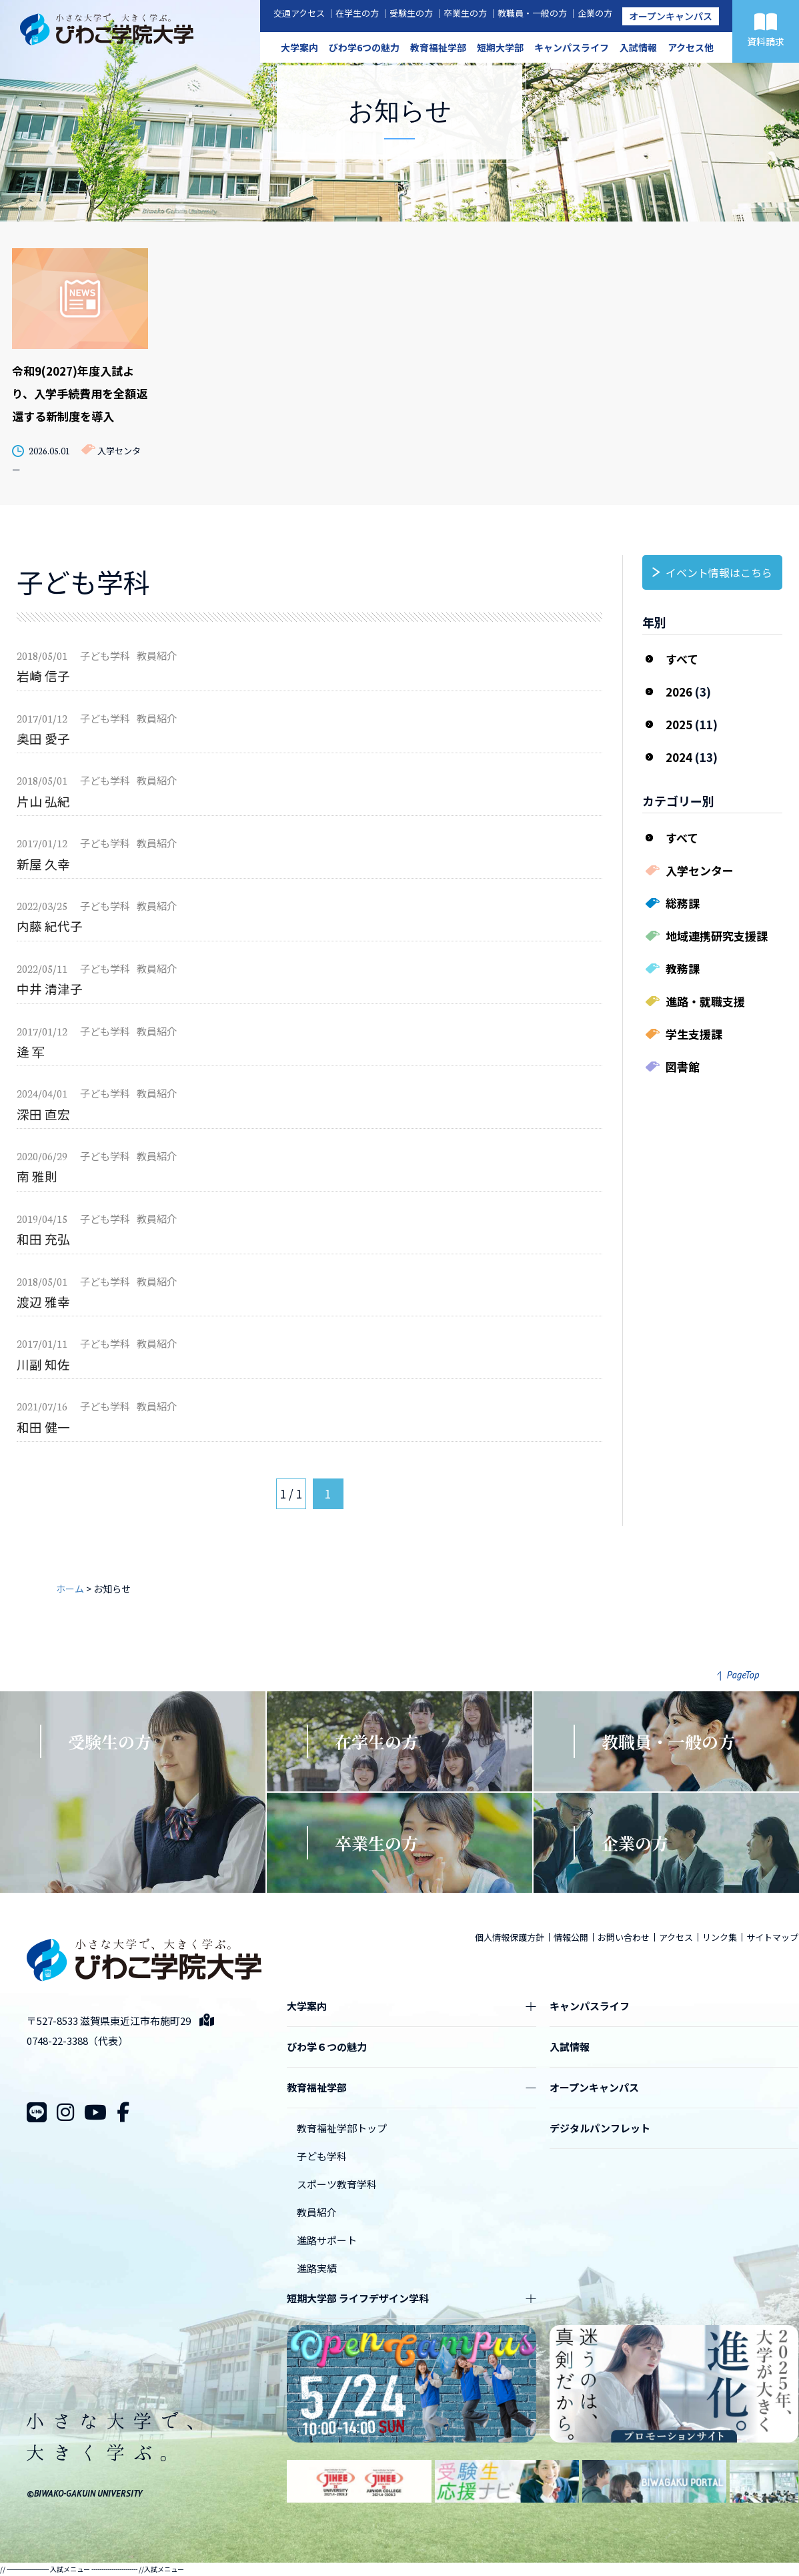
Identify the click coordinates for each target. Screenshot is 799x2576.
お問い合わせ (624, 1937)
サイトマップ (772, 1937)
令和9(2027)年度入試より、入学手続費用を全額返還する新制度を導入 (79, 393)
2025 (679, 724)
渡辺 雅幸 (43, 1301)
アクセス (676, 1937)
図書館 (683, 1066)
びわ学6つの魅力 (364, 47)
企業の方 (595, 13)
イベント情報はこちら (719, 572)
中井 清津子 (50, 988)
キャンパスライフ (571, 47)
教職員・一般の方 (532, 13)
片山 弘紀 (43, 801)
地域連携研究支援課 (717, 935)
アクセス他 (691, 47)
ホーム (70, 1588)
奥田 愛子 (43, 738)
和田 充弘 (43, 1239)
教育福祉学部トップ (342, 2128)
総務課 (683, 903)
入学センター (700, 870)
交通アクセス (299, 13)
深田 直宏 (43, 1114)
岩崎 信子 (43, 676)
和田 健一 (43, 1427)
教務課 (683, 968)
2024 (679, 757)
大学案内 (299, 47)
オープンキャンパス (670, 16)
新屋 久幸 (43, 864)
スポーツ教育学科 (337, 2184)
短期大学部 (500, 47)
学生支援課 (694, 1033)
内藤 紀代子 (50, 926)
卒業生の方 (465, 13)
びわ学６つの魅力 (327, 2047)
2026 (679, 691)
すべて (682, 659)
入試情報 (638, 47)
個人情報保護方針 (509, 1937)
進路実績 (317, 2268)
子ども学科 (322, 2156)
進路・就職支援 (705, 1001)
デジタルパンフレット (600, 2128)
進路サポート (327, 2240)
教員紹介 (317, 2212)
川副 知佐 (43, 1364)
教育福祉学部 (438, 47)
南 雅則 (37, 1176)
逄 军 (31, 1051)
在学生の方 (357, 13)
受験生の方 (411, 13)
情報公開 (571, 1937)
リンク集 (719, 1937)
